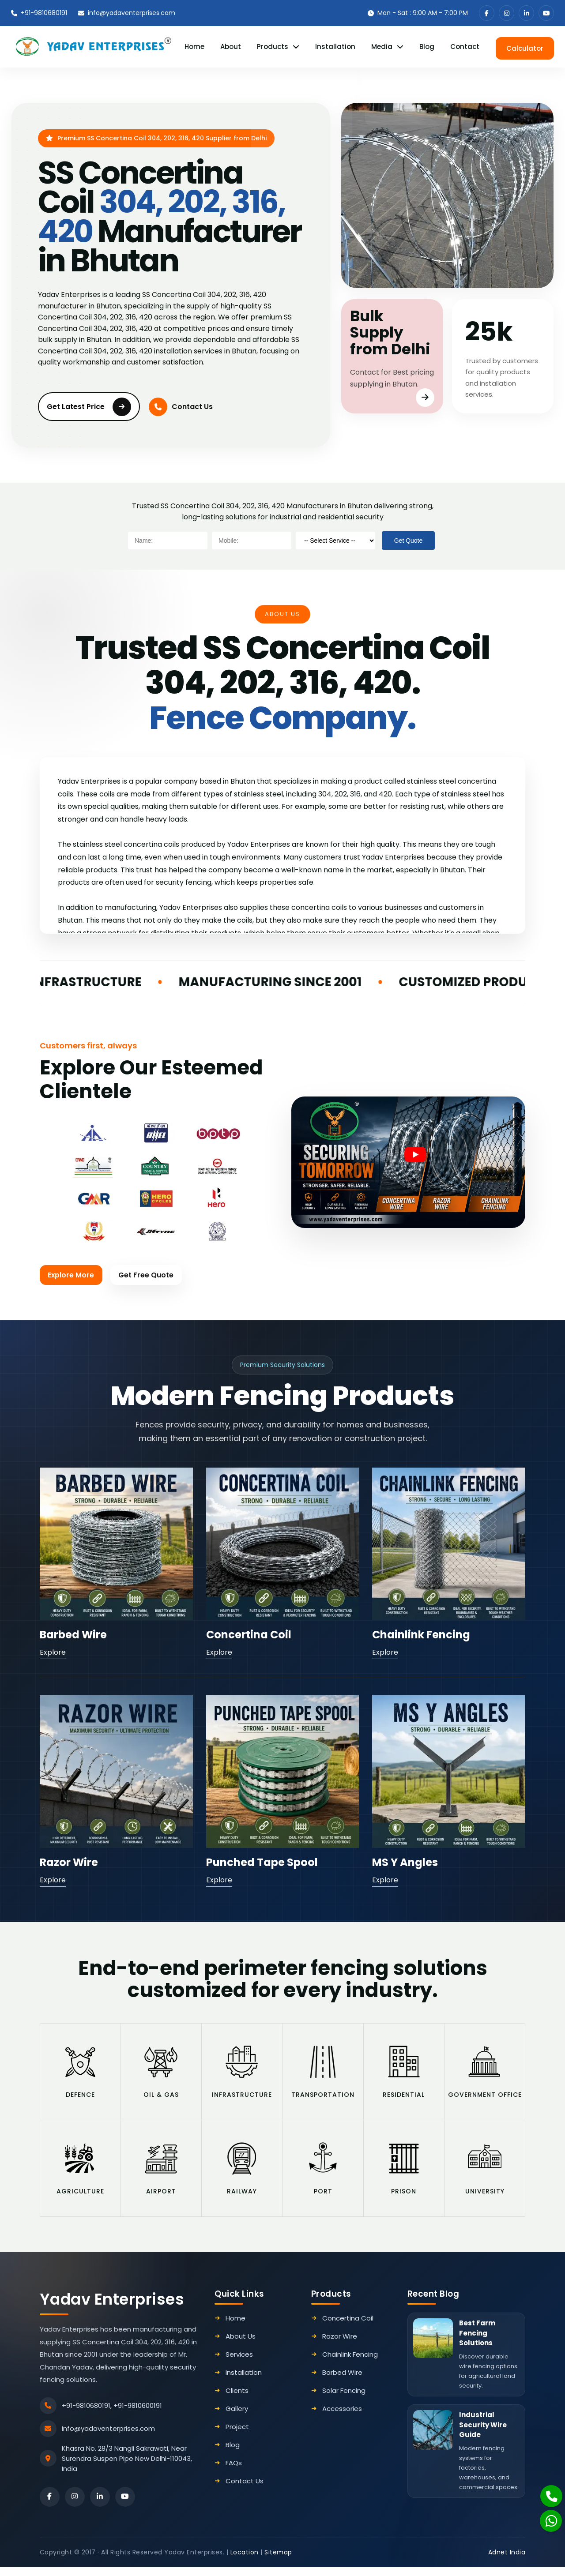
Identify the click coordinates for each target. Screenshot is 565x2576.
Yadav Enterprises (112, 2308)
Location (244, 2561)
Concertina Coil (248, 1634)
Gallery (237, 2417)
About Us (241, 2345)
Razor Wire (69, 1862)
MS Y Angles (405, 1862)
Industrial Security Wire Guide (483, 2433)
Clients (237, 2399)
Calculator (524, 45)
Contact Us (181, 404)
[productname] (335, 539)
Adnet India (507, 2561)
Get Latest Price (89, 404)
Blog (426, 45)
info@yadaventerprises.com (126, 12)
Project (237, 2436)
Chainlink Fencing (421, 1634)
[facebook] (486, 13)
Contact (464, 45)
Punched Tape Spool (262, 1862)
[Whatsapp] (546, 2516)
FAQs (234, 2472)
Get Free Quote (148, 1274)
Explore (53, 1652)
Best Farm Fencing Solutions (477, 2342)
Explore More (72, 1274)
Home (194, 45)
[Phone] (546, 2491)
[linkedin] (526, 13)
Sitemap (278, 2561)
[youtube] (546, 13)
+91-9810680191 (39, 12)
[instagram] (506, 13)
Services (239, 2363)
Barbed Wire (73, 1634)
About (230, 45)
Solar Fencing (343, 2399)
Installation (335, 45)
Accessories (342, 2417)
